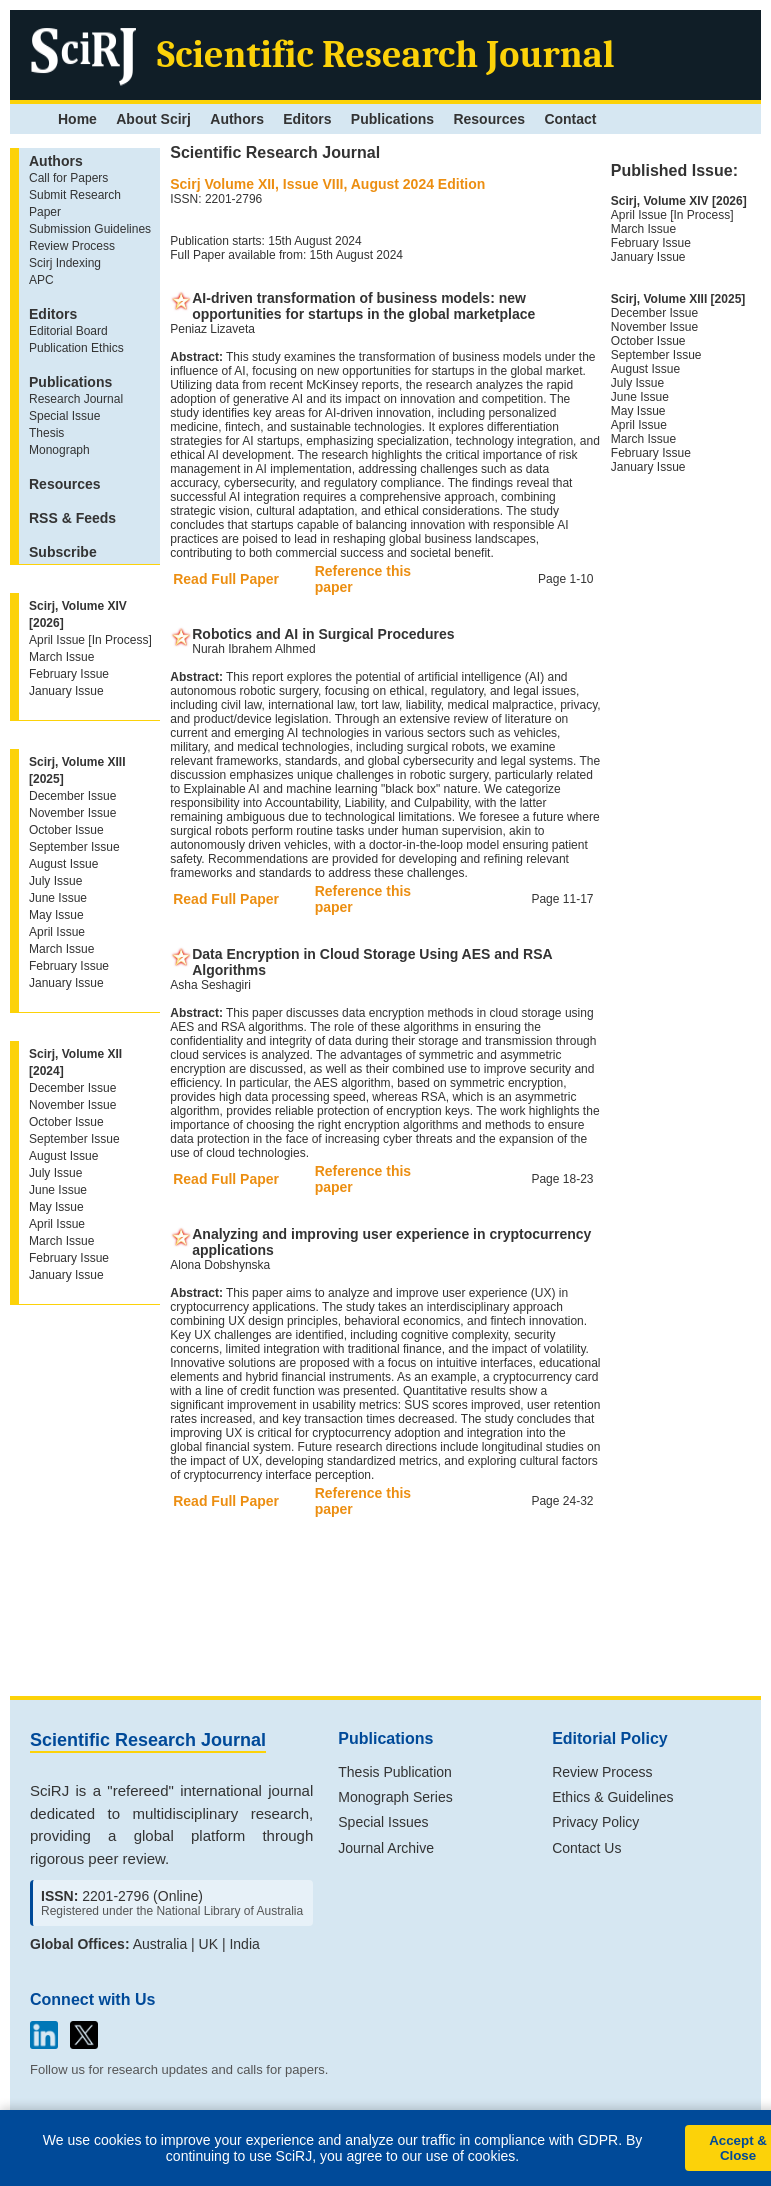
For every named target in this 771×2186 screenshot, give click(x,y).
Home (77, 119)
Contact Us (586, 1848)
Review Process (72, 246)
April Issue (57, 932)
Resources (489, 119)
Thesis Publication (395, 1772)
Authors (237, 119)
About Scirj (153, 119)
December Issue (72, 796)
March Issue (61, 657)
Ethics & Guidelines (612, 1797)
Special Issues (383, 1822)
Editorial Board (68, 331)
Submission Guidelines (90, 229)
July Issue (55, 881)
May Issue (56, 915)
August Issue (63, 864)
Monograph (59, 450)
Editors (307, 119)
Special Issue (64, 416)
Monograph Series (395, 1797)
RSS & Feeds (72, 518)
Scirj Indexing (65, 263)
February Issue (69, 674)
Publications (392, 119)
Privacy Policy (595, 1822)
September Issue (74, 847)
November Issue (72, 813)
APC (41, 280)
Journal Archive (386, 1848)
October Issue (66, 830)
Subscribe (63, 552)
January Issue (66, 691)
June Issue (58, 898)
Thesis (46, 433)
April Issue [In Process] (90, 640)
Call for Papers (68, 178)
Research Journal (76, 399)
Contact (570, 119)
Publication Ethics (76, 348)
